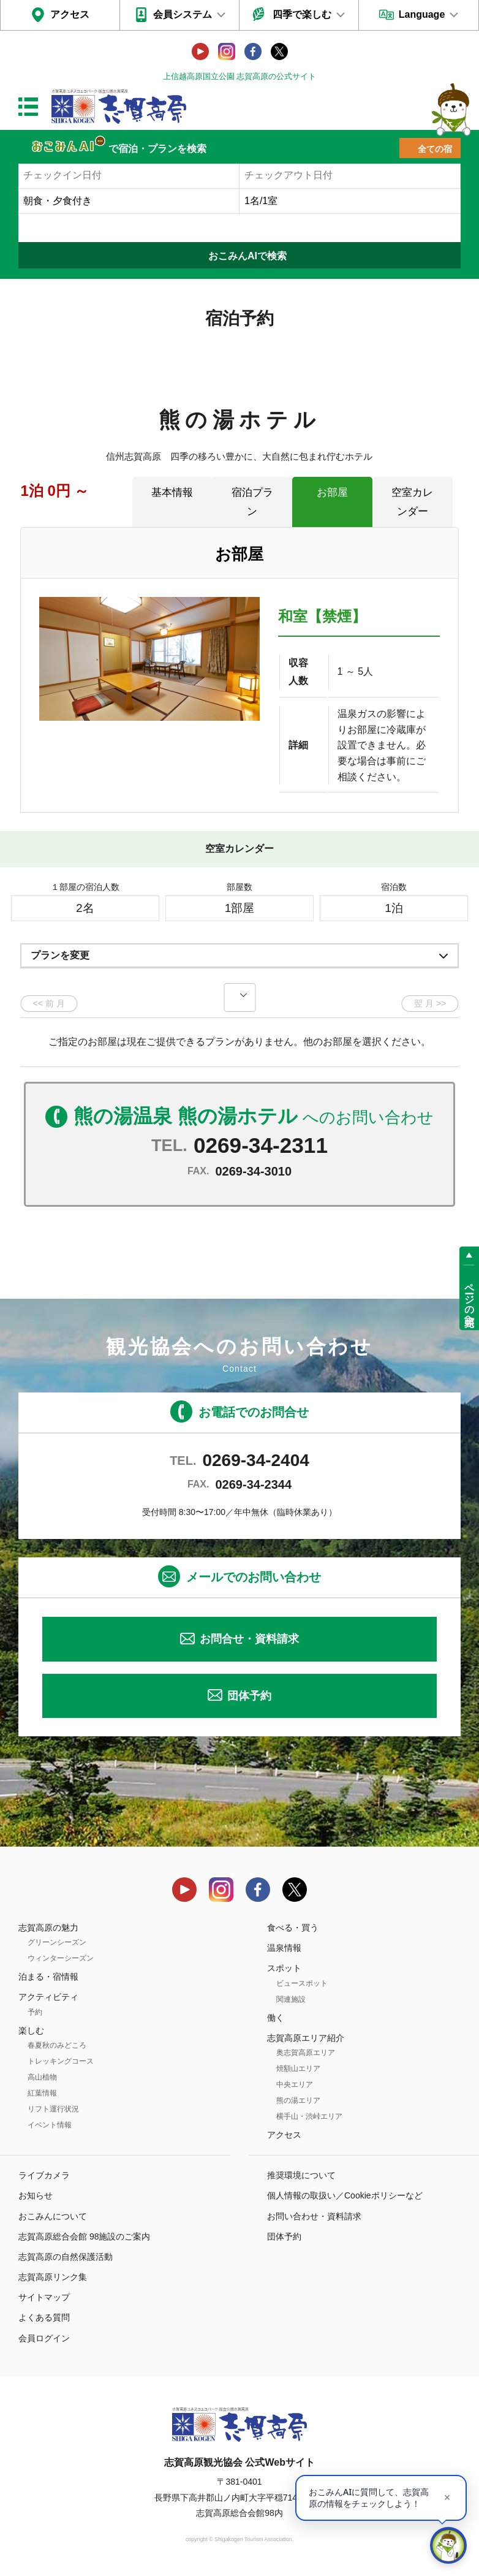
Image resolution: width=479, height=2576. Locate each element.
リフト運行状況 (53, 2109)
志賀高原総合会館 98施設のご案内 (84, 2236)
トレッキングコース (61, 2061)
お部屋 (332, 492)
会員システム (182, 14)
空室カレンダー (412, 501)
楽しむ (31, 2030)
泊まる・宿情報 (48, 1976)
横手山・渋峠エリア (309, 2116)
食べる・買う (293, 1927)
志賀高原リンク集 (52, 2277)
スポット (284, 1968)
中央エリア (294, 2084)
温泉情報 (284, 1948)
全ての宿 (435, 149)
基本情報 (172, 492)
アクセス (69, 14)
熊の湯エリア (298, 2100)
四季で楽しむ (302, 14)
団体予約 (249, 1696)
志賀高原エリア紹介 (305, 2038)
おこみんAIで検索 (247, 256)
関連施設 (291, 1999)
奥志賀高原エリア (305, 2052)
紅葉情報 (42, 2093)
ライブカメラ (44, 2175)
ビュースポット (302, 1983)
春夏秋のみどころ (57, 2045)
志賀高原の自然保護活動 (65, 2257)
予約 (35, 2012)
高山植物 (42, 2077)
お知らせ (35, 2195)
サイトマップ (44, 2297)
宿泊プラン (252, 501)
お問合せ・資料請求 (249, 1639)
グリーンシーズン (57, 1942)
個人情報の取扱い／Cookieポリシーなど (345, 2195)
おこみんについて (52, 2216)
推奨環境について (301, 2175)
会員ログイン (44, 2338)
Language (422, 14)
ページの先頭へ (469, 1299)
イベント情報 (50, 2125)
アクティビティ (48, 1997)
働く (275, 2018)
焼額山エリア (298, 2068)
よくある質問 (44, 2317)
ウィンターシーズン (61, 1958)
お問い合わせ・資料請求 (314, 2216)
